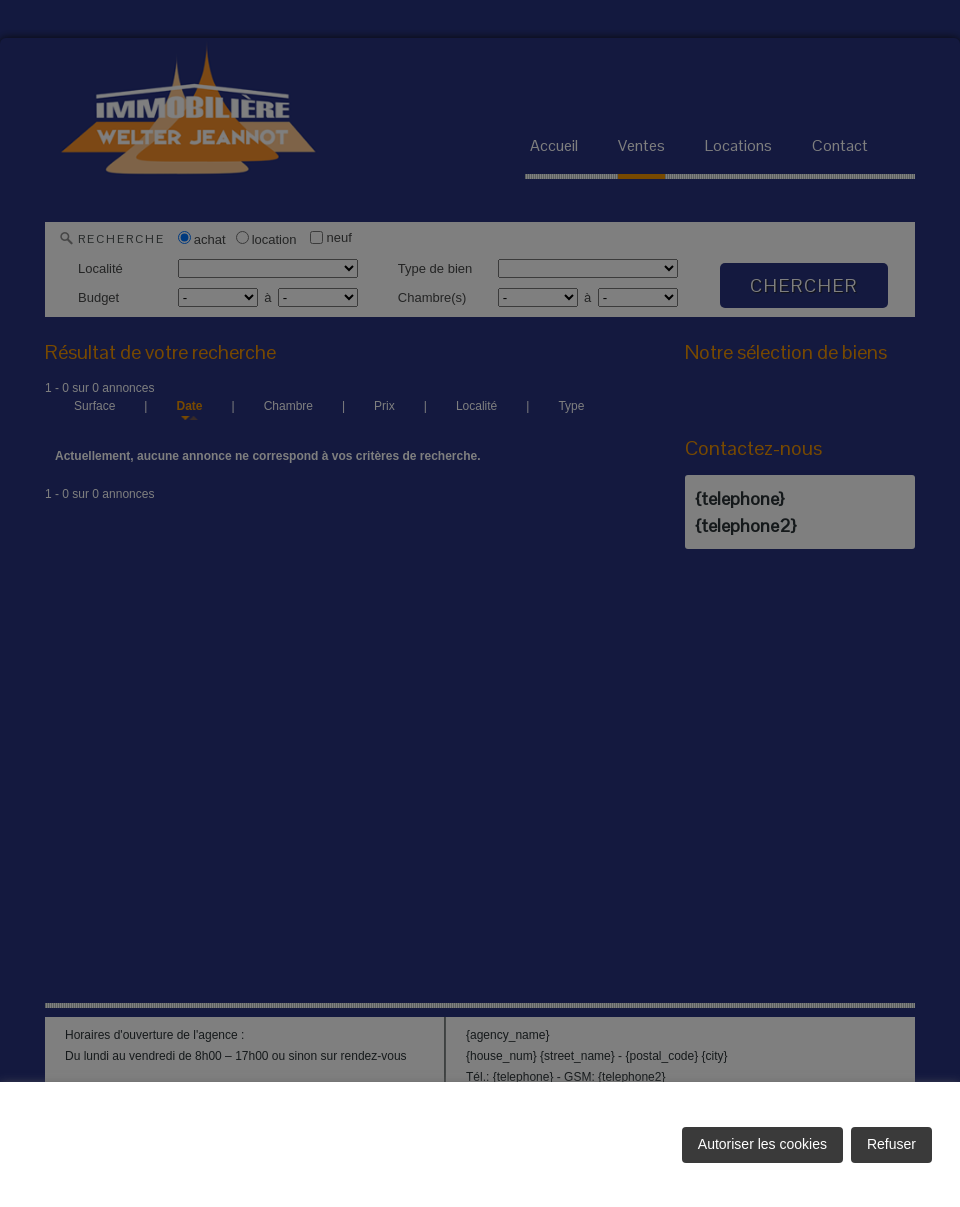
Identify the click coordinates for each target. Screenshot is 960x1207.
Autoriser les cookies (762, 1144)
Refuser (891, 1144)
